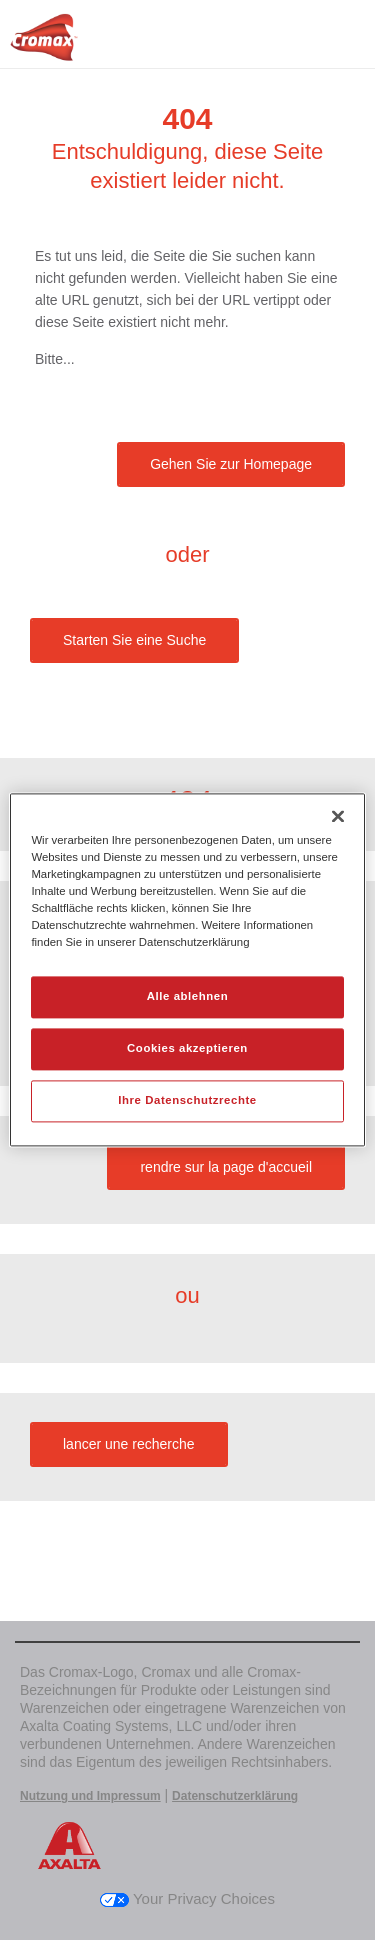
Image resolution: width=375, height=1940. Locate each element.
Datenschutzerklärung (235, 1796)
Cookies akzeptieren (187, 1049)
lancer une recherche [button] (129, 1444)
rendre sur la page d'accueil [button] (226, 1167)
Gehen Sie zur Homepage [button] (231, 464)
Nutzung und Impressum (90, 1796)
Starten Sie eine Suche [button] (134, 640)
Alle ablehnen (187, 997)
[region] (187, 969)
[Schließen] (338, 816)
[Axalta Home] (44, 45)
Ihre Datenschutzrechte (187, 1101)
